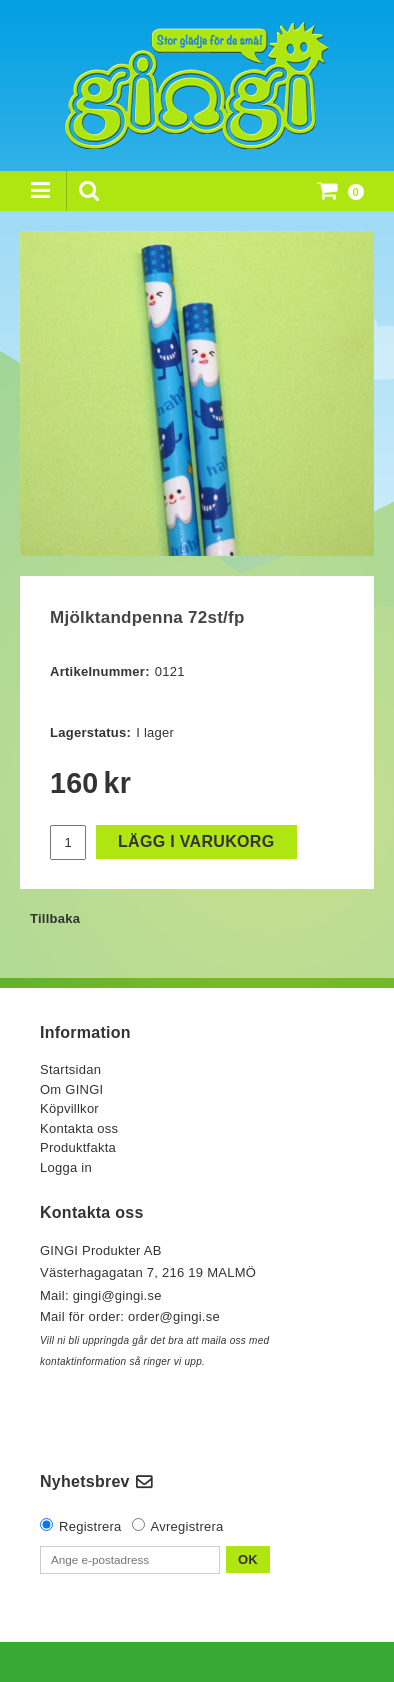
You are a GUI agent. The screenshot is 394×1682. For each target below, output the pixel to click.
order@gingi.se (174, 1316)
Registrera (90, 1526)
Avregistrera (187, 1526)
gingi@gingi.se (119, 1295)
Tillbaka (55, 918)
